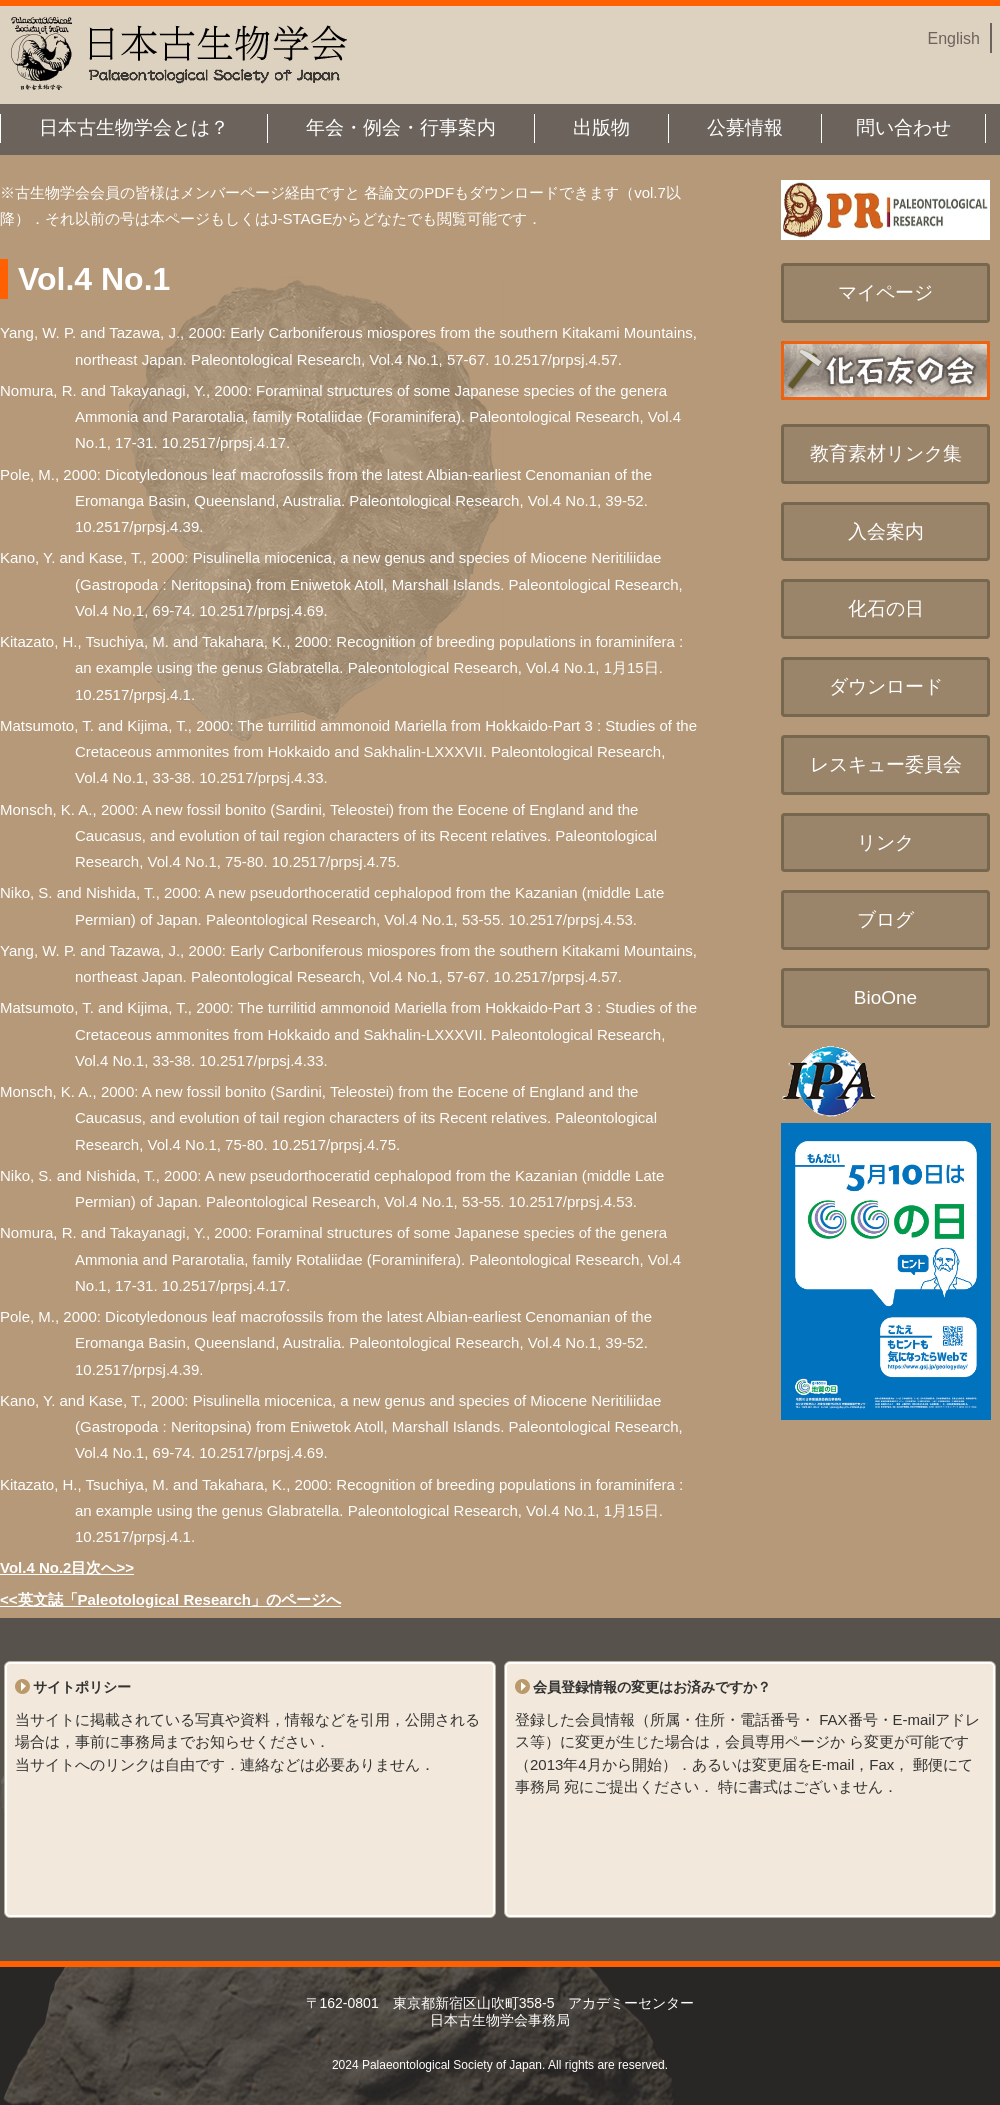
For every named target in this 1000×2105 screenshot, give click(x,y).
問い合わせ (903, 127)
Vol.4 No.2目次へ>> (67, 1567)
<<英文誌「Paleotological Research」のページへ (170, 1599)
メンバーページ (232, 192)
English (954, 38)
